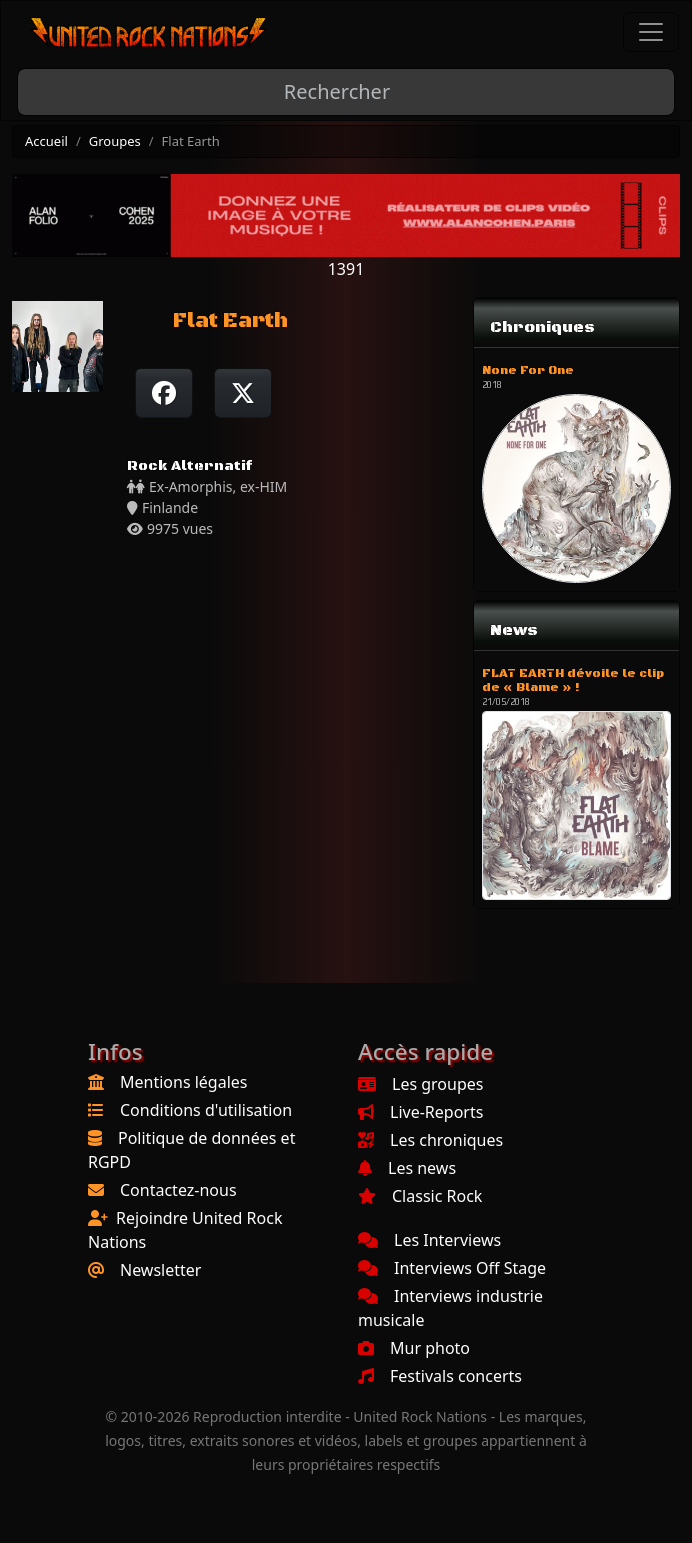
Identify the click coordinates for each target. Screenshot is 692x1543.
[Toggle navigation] (651, 32)
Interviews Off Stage (452, 1268)
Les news (407, 1168)
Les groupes (420, 1084)
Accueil (46, 141)
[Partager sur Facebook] (164, 393)
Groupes (115, 141)
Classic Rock (420, 1196)
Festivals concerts (440, 1376)
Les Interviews (429, 1240)
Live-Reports (420, 1112)
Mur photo (414, 1348)
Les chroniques (430, 1140)
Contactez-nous (178, 1190)
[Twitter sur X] (243, 393)
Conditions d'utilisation (206, 1110)
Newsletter (160, 1270)
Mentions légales (184, 1082)
